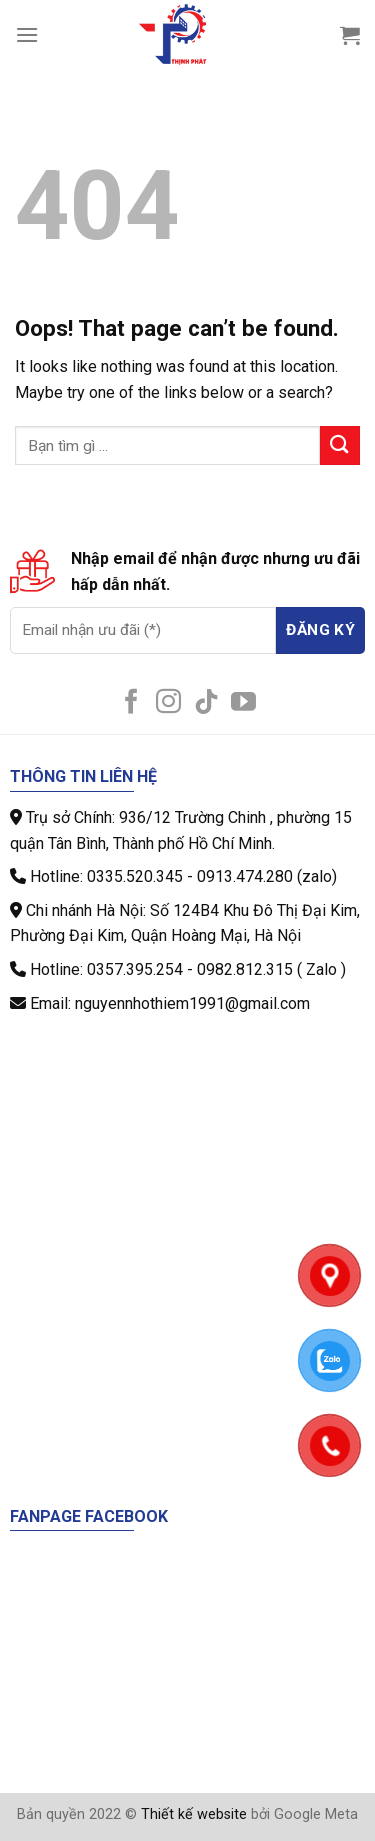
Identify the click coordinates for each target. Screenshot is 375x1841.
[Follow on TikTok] (206, 703)
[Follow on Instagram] (168, 703)
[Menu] (27, 34)
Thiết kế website (194, 1814)
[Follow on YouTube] (243, 703)
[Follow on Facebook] (131, 703)
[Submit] (340, 445)
